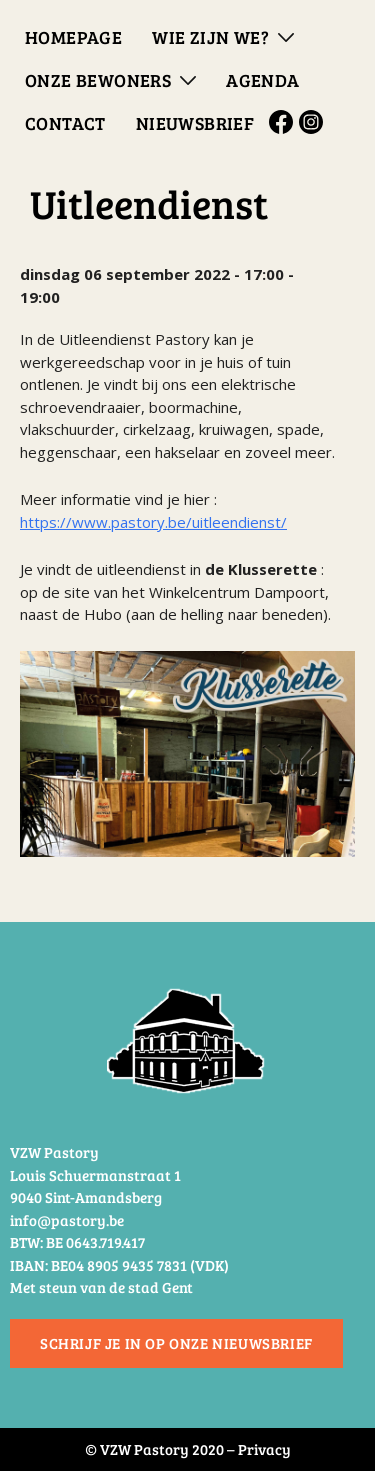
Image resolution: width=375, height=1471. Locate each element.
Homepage (73, 37)
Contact (65, 123)
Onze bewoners (98, 80)
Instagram (314, 122)
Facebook (284, 122)
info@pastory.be (67, 1220)
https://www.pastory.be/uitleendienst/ (153, 522)
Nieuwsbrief (195, 123)
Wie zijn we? (210, 37)
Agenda (262, 80)
